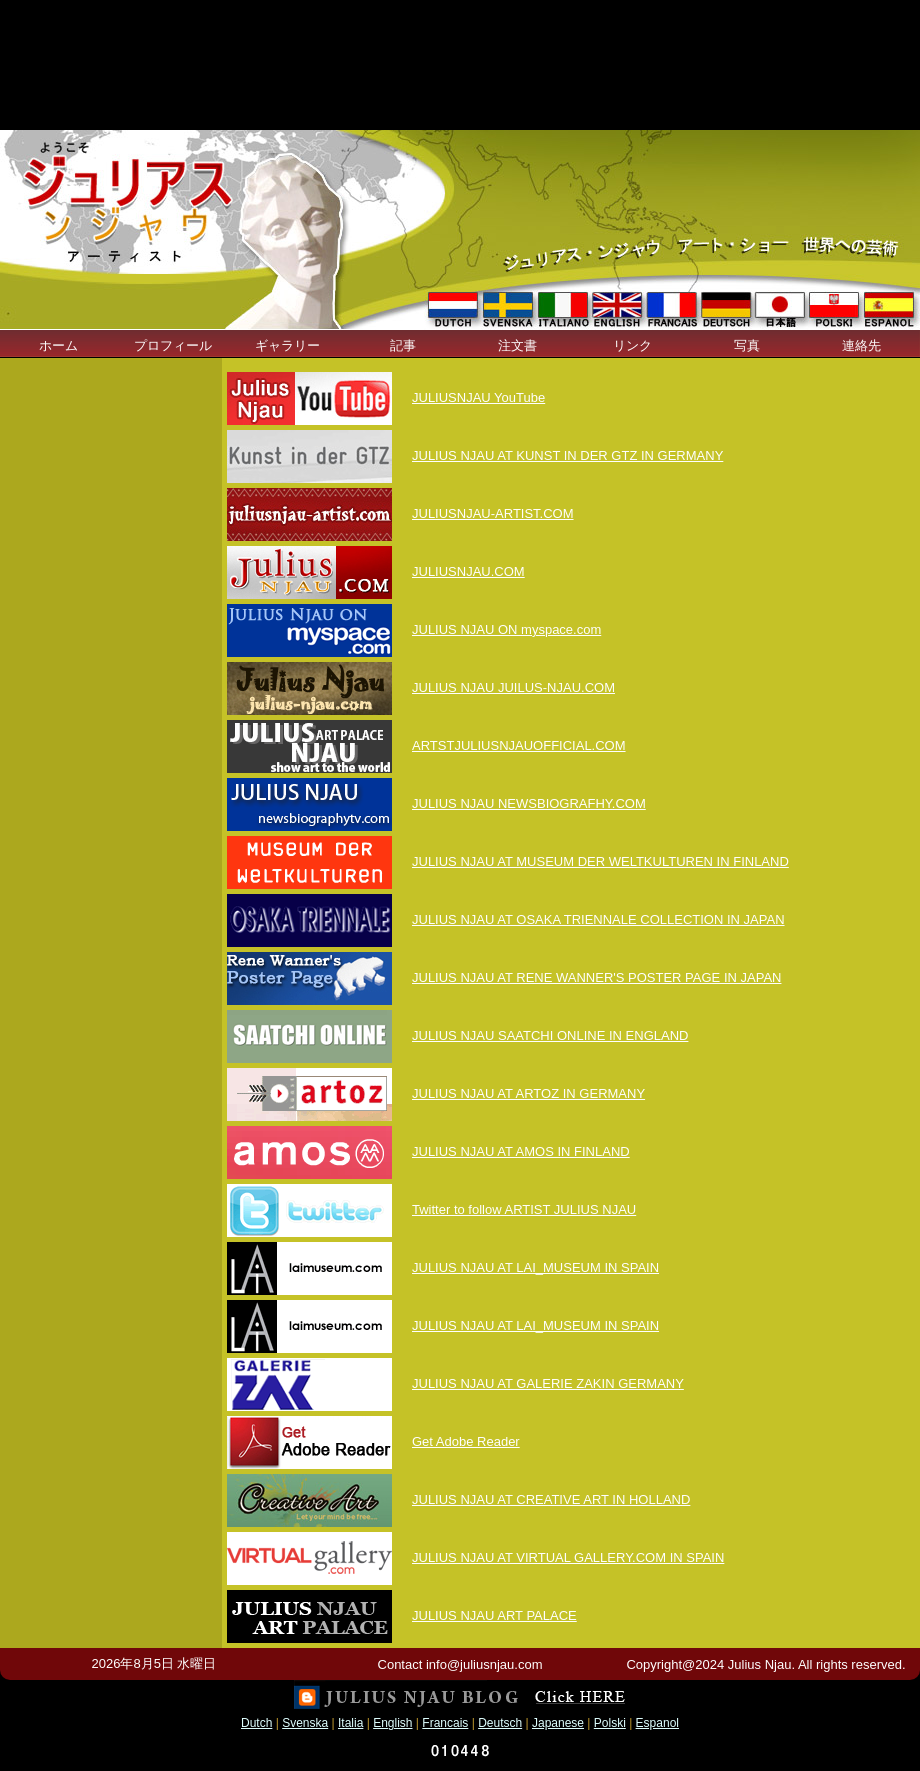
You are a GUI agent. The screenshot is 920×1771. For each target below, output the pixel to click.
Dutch (256, 1723)
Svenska (305, 1723)
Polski (610, 1723)
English (392, 1723)
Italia (350, 1723)
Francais (445, 1723)
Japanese (558, 1723)
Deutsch (500, 1723)
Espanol (657, 1723)
